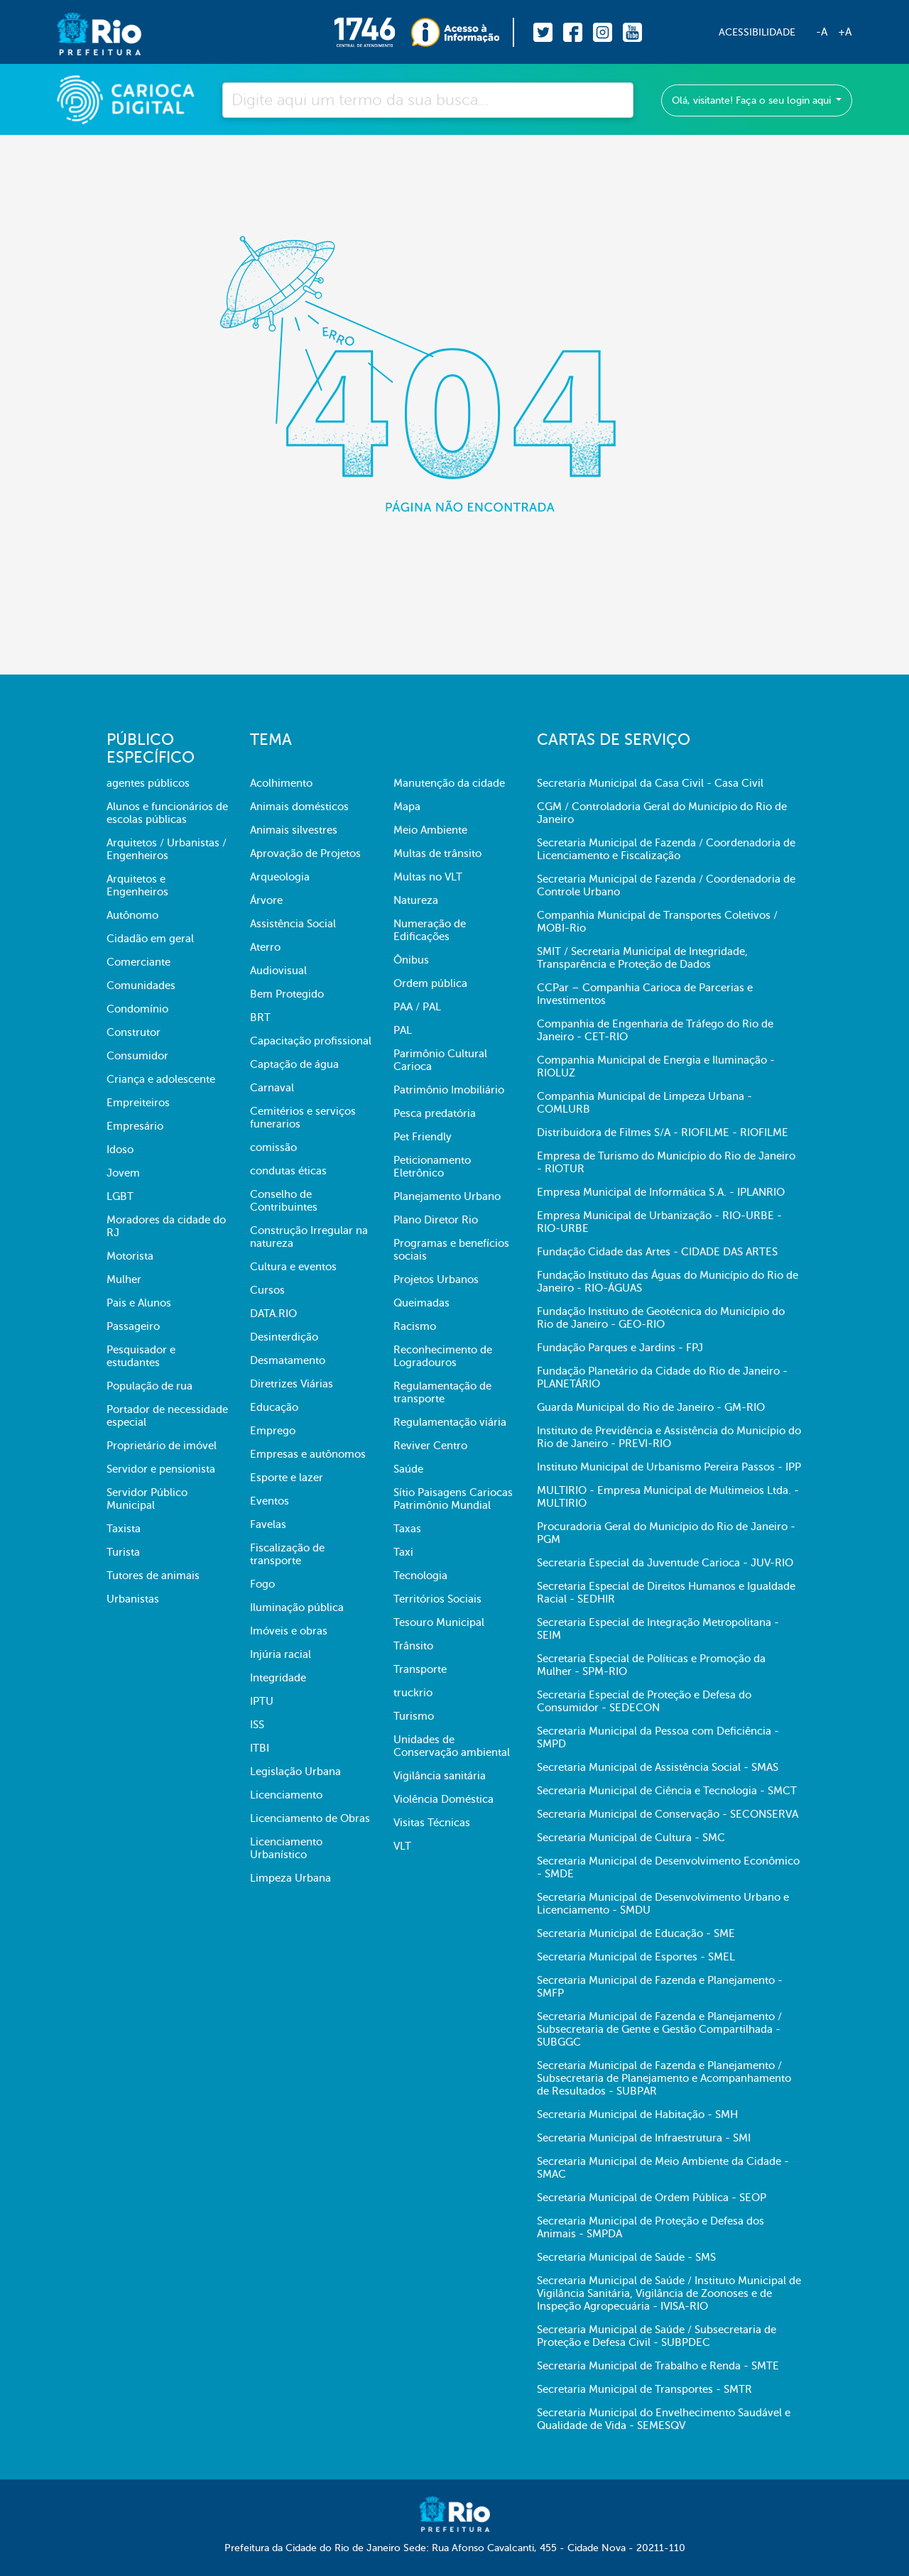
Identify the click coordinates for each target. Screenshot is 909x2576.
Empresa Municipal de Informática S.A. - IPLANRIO (661, 1192)
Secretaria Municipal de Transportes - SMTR (644, 2389)
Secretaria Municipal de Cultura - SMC (631, 1837)
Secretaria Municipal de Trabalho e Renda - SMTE (658, 2366)
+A (844, 32)
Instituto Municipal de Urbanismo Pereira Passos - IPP (669, 1467)
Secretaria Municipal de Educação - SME (636, 1933)
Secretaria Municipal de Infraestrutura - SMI (644, 2138)
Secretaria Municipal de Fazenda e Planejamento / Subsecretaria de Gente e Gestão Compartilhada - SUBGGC (659, 2029)
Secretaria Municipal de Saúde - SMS (626, 2257)
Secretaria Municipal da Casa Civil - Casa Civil (650, 783)
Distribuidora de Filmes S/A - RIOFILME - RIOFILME (662, 1132)
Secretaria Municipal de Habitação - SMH (637, 2114)
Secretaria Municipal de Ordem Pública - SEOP (651, 2197)
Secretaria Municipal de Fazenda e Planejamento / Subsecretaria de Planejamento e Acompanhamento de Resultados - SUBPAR (664, 2078)
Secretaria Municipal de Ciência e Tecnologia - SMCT (667, 1790)
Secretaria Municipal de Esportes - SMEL (636, 1957)
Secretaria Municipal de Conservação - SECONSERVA (667, 1814)
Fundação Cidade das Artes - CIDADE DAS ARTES (657, 1251)
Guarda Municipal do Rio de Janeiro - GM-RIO (651, 1407)
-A (821, 32)
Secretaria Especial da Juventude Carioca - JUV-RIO (665, 1562)
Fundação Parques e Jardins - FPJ (620, 1347)
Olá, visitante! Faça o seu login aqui (753, 100)
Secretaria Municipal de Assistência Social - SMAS (657, 1767)
